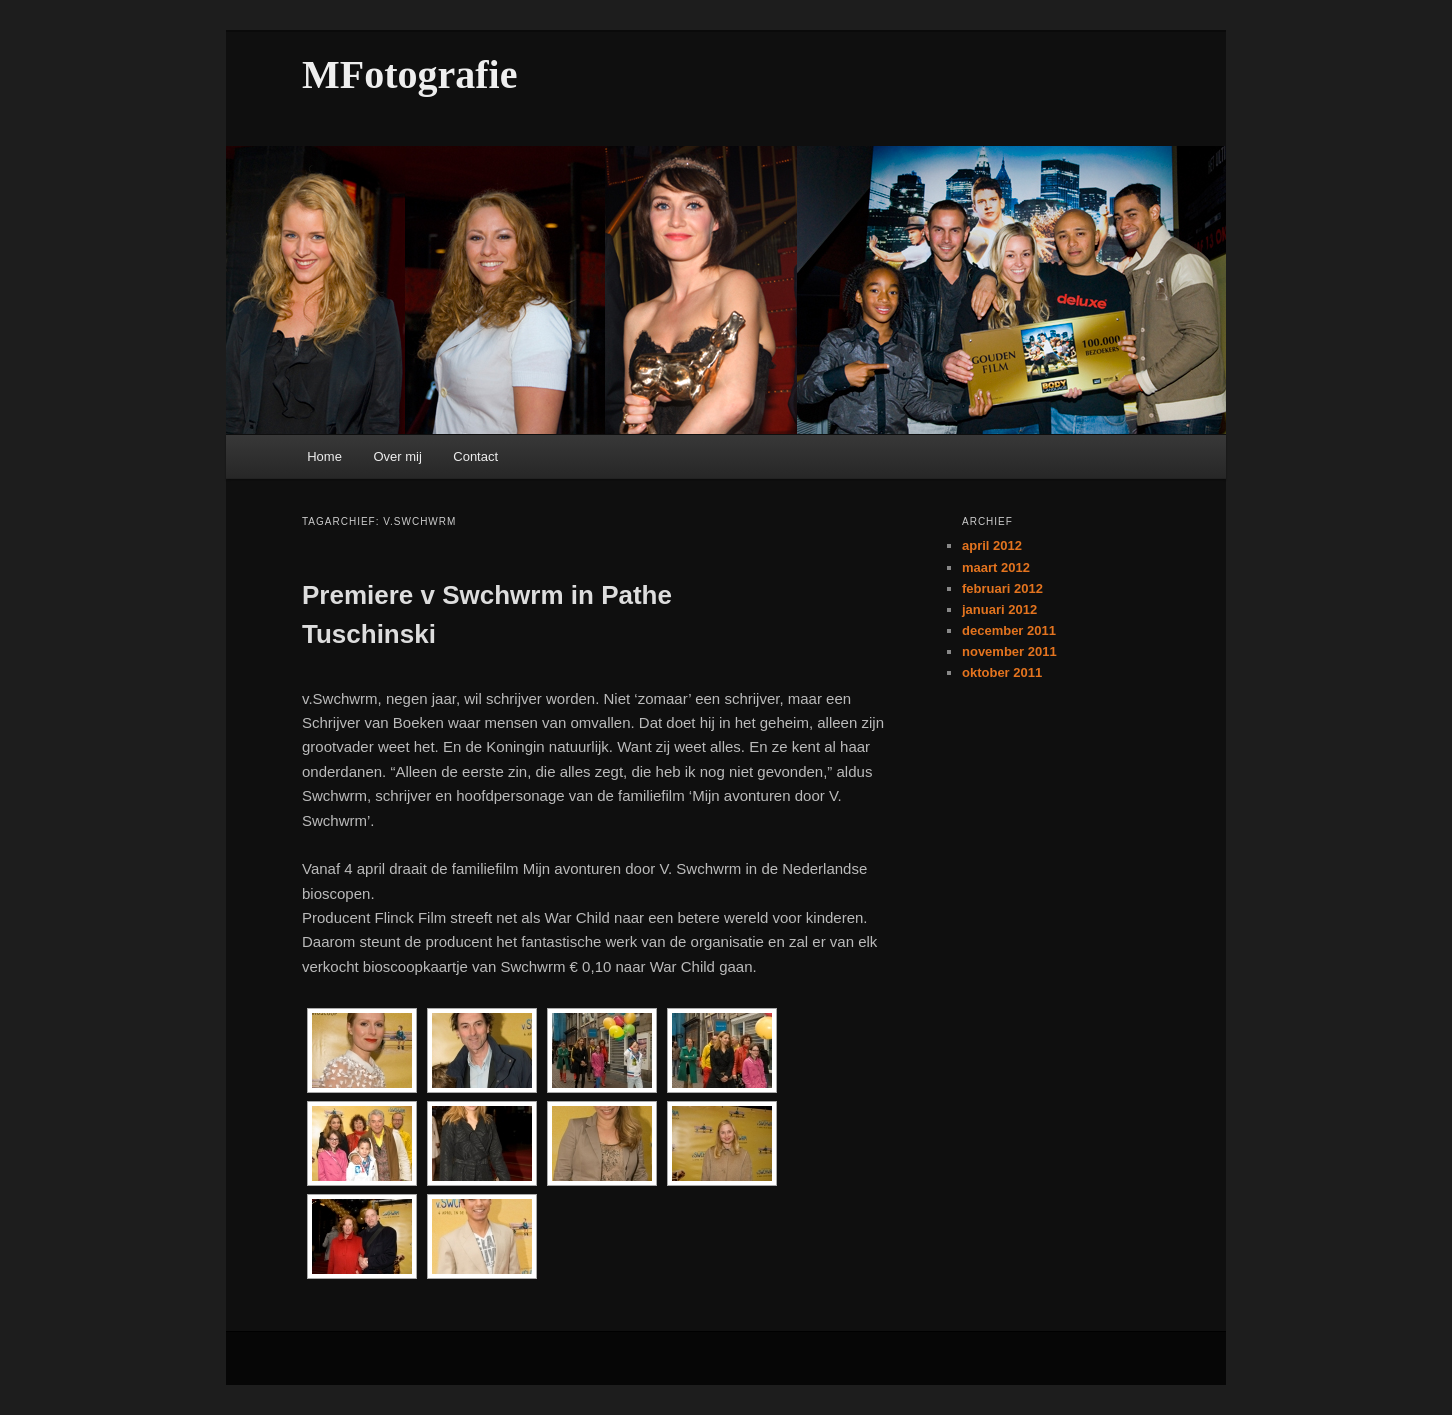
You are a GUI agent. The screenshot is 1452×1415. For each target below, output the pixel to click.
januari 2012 (999, 609)
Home (324, 456)
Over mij (397, 456)
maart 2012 (996, 567)
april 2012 (992, 545)
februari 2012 (1002, 588)
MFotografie (409, 74)
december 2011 (1009, 630)
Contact (475, 456)
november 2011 (1009, 651)
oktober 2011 (1002, 672)
